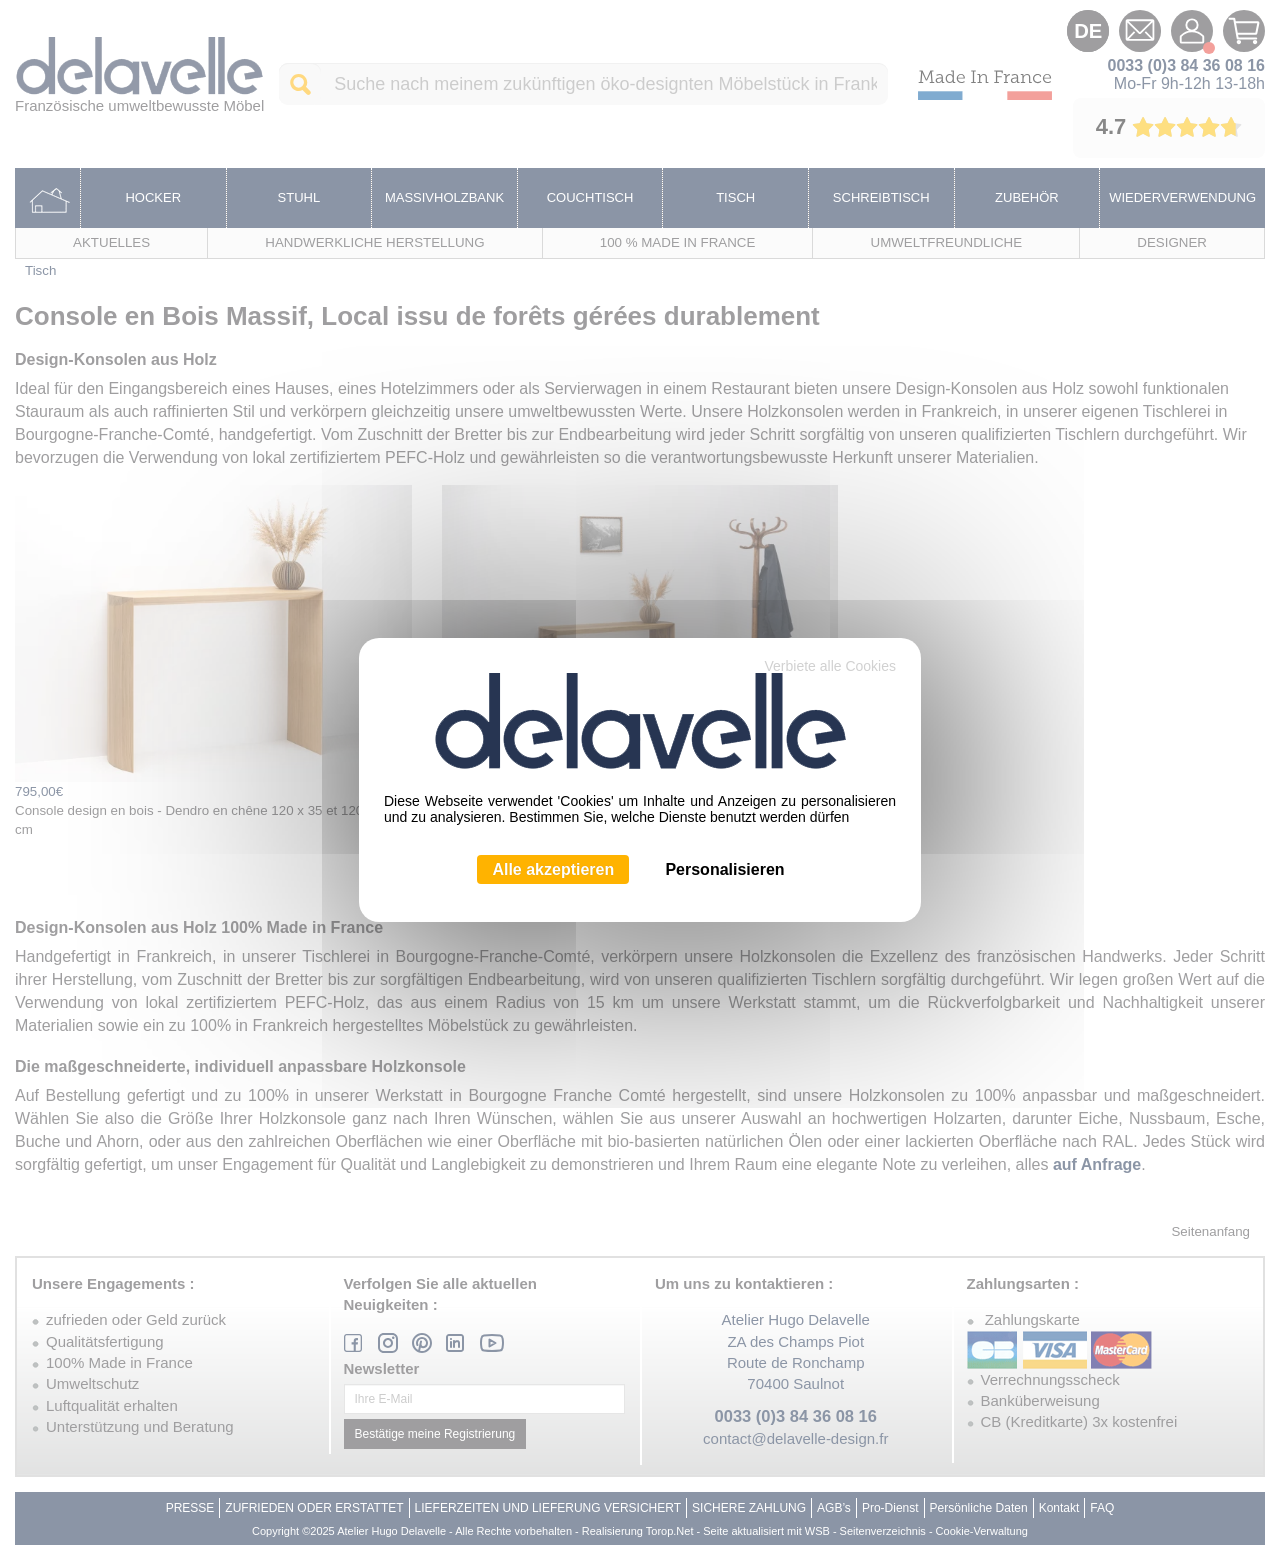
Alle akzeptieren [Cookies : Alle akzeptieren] (553, 869)
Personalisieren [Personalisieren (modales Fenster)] (724, 869)
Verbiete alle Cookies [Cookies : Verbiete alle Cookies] (830, 666)
